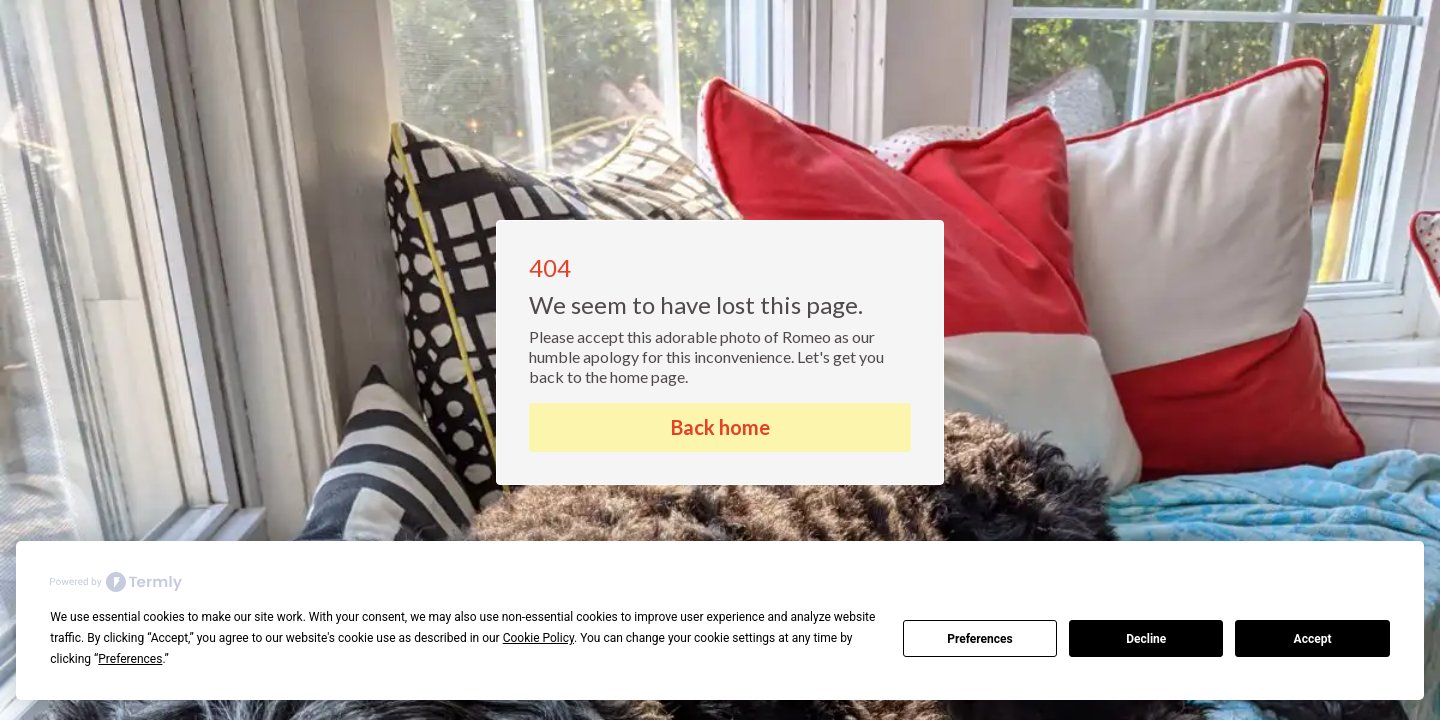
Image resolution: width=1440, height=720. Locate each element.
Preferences (980, 639)
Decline (1146, 639)
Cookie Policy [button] (538, 638)
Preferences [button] (130, 659)
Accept (1313, 639)
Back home (720, 427)
